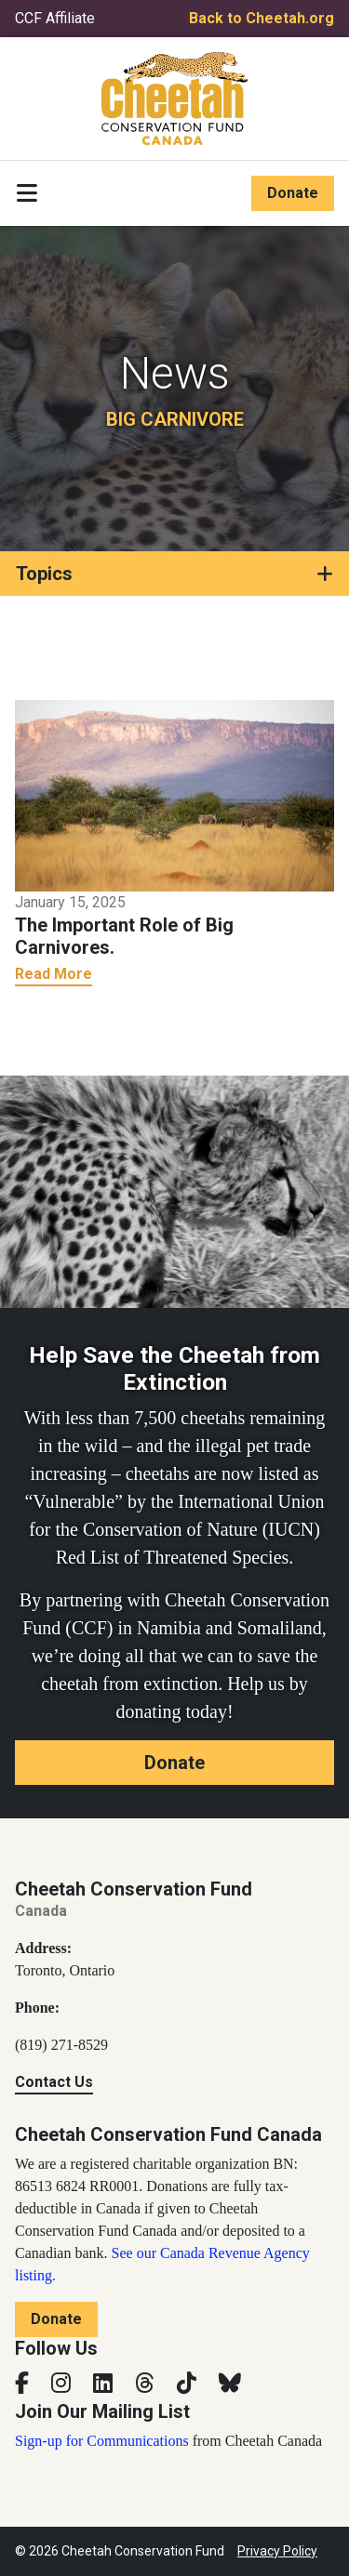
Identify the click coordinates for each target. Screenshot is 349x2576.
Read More (53, 974)
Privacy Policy (277, 2550)
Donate (292, 193)
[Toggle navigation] (27, 193)
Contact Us (54, 2082)
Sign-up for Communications (102, 2441)
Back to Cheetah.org (261, 18)
